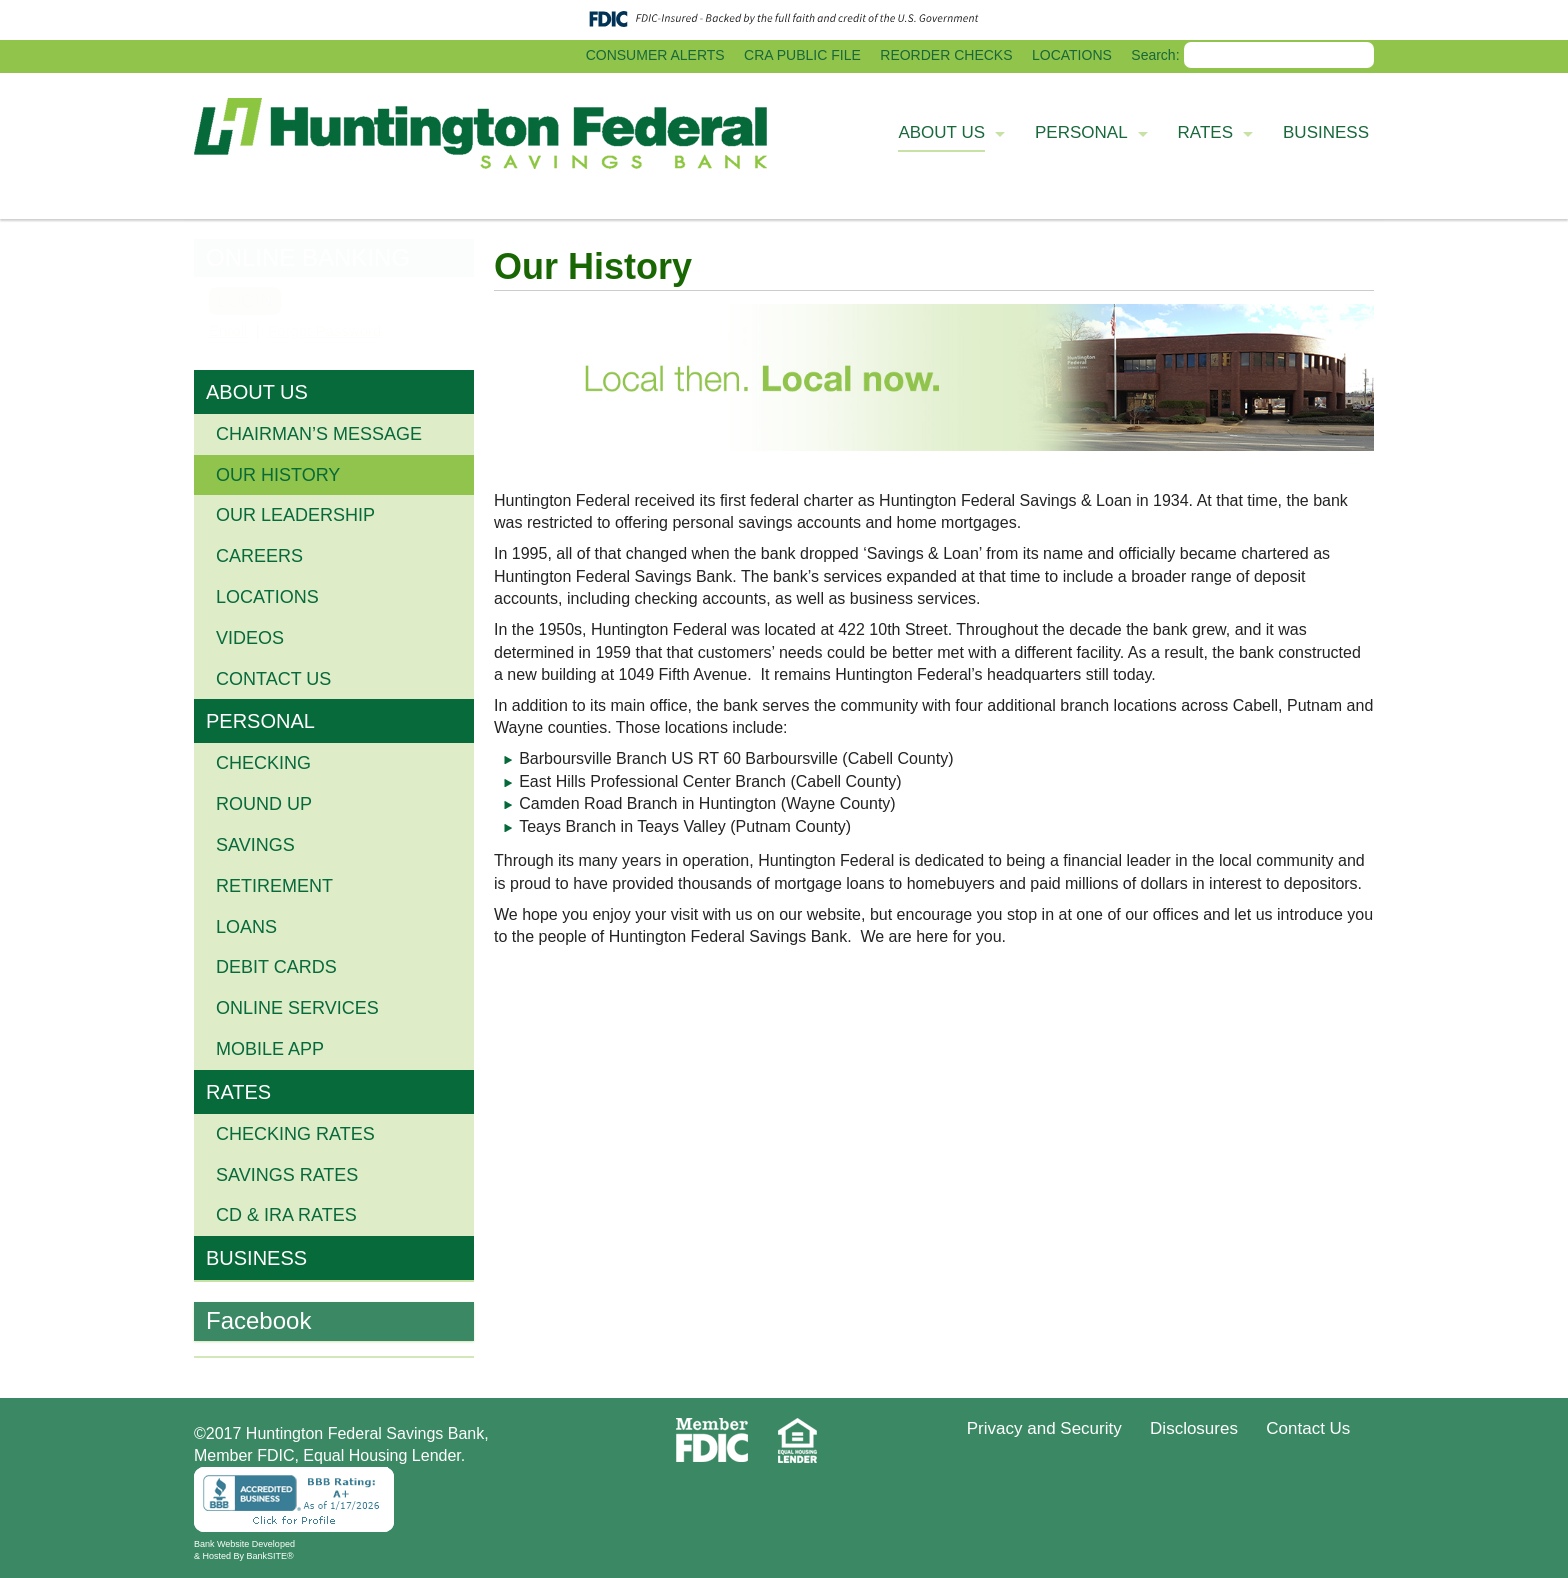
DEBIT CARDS (276, 967)
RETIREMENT (274, 886)
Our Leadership (295, 515)
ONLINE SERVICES (297, 1008)
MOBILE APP (270, 1049)
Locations (267, 597)
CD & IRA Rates (286, 1215)
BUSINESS (256, 1258)
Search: (1155, 55)
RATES (238, 1092)
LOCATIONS (1072, 55)
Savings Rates (287, 1175)
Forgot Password (324, 330)
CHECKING (263, 763)
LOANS (246, 927)
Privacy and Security (1044, 1428)
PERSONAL (260, 721)
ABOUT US (257, 392)
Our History (278, 475)
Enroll (228, 330)
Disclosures (1194, 1428)
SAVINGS (255, 845)
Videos (250, 638)
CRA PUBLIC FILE (802, 55)
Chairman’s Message (319, 434)
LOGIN (245, 301)
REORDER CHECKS (946, 55)
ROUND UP (264, 804)
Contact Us (273, 679)
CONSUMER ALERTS (655, 55)
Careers (259, 556)
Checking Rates (295, 1134)
